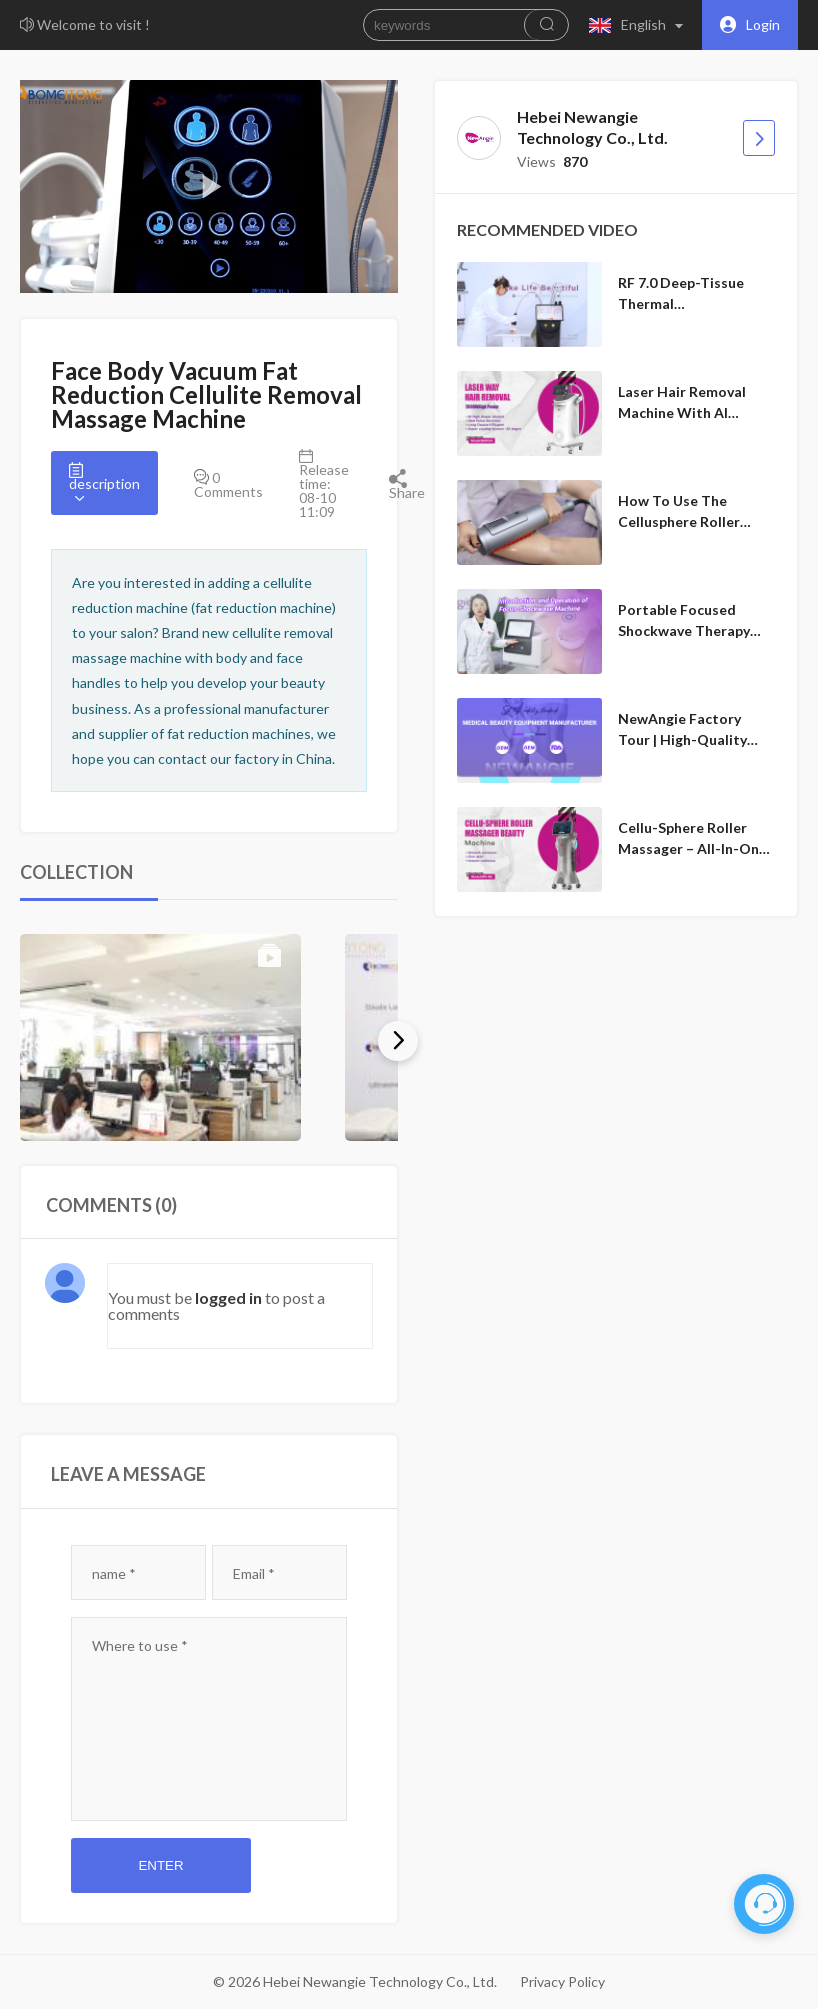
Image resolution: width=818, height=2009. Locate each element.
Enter (160, 1865)
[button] (640, 25)
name (114, 1573)
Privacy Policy (562, 1981)
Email (254, 1573)
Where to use (140, 1645)
